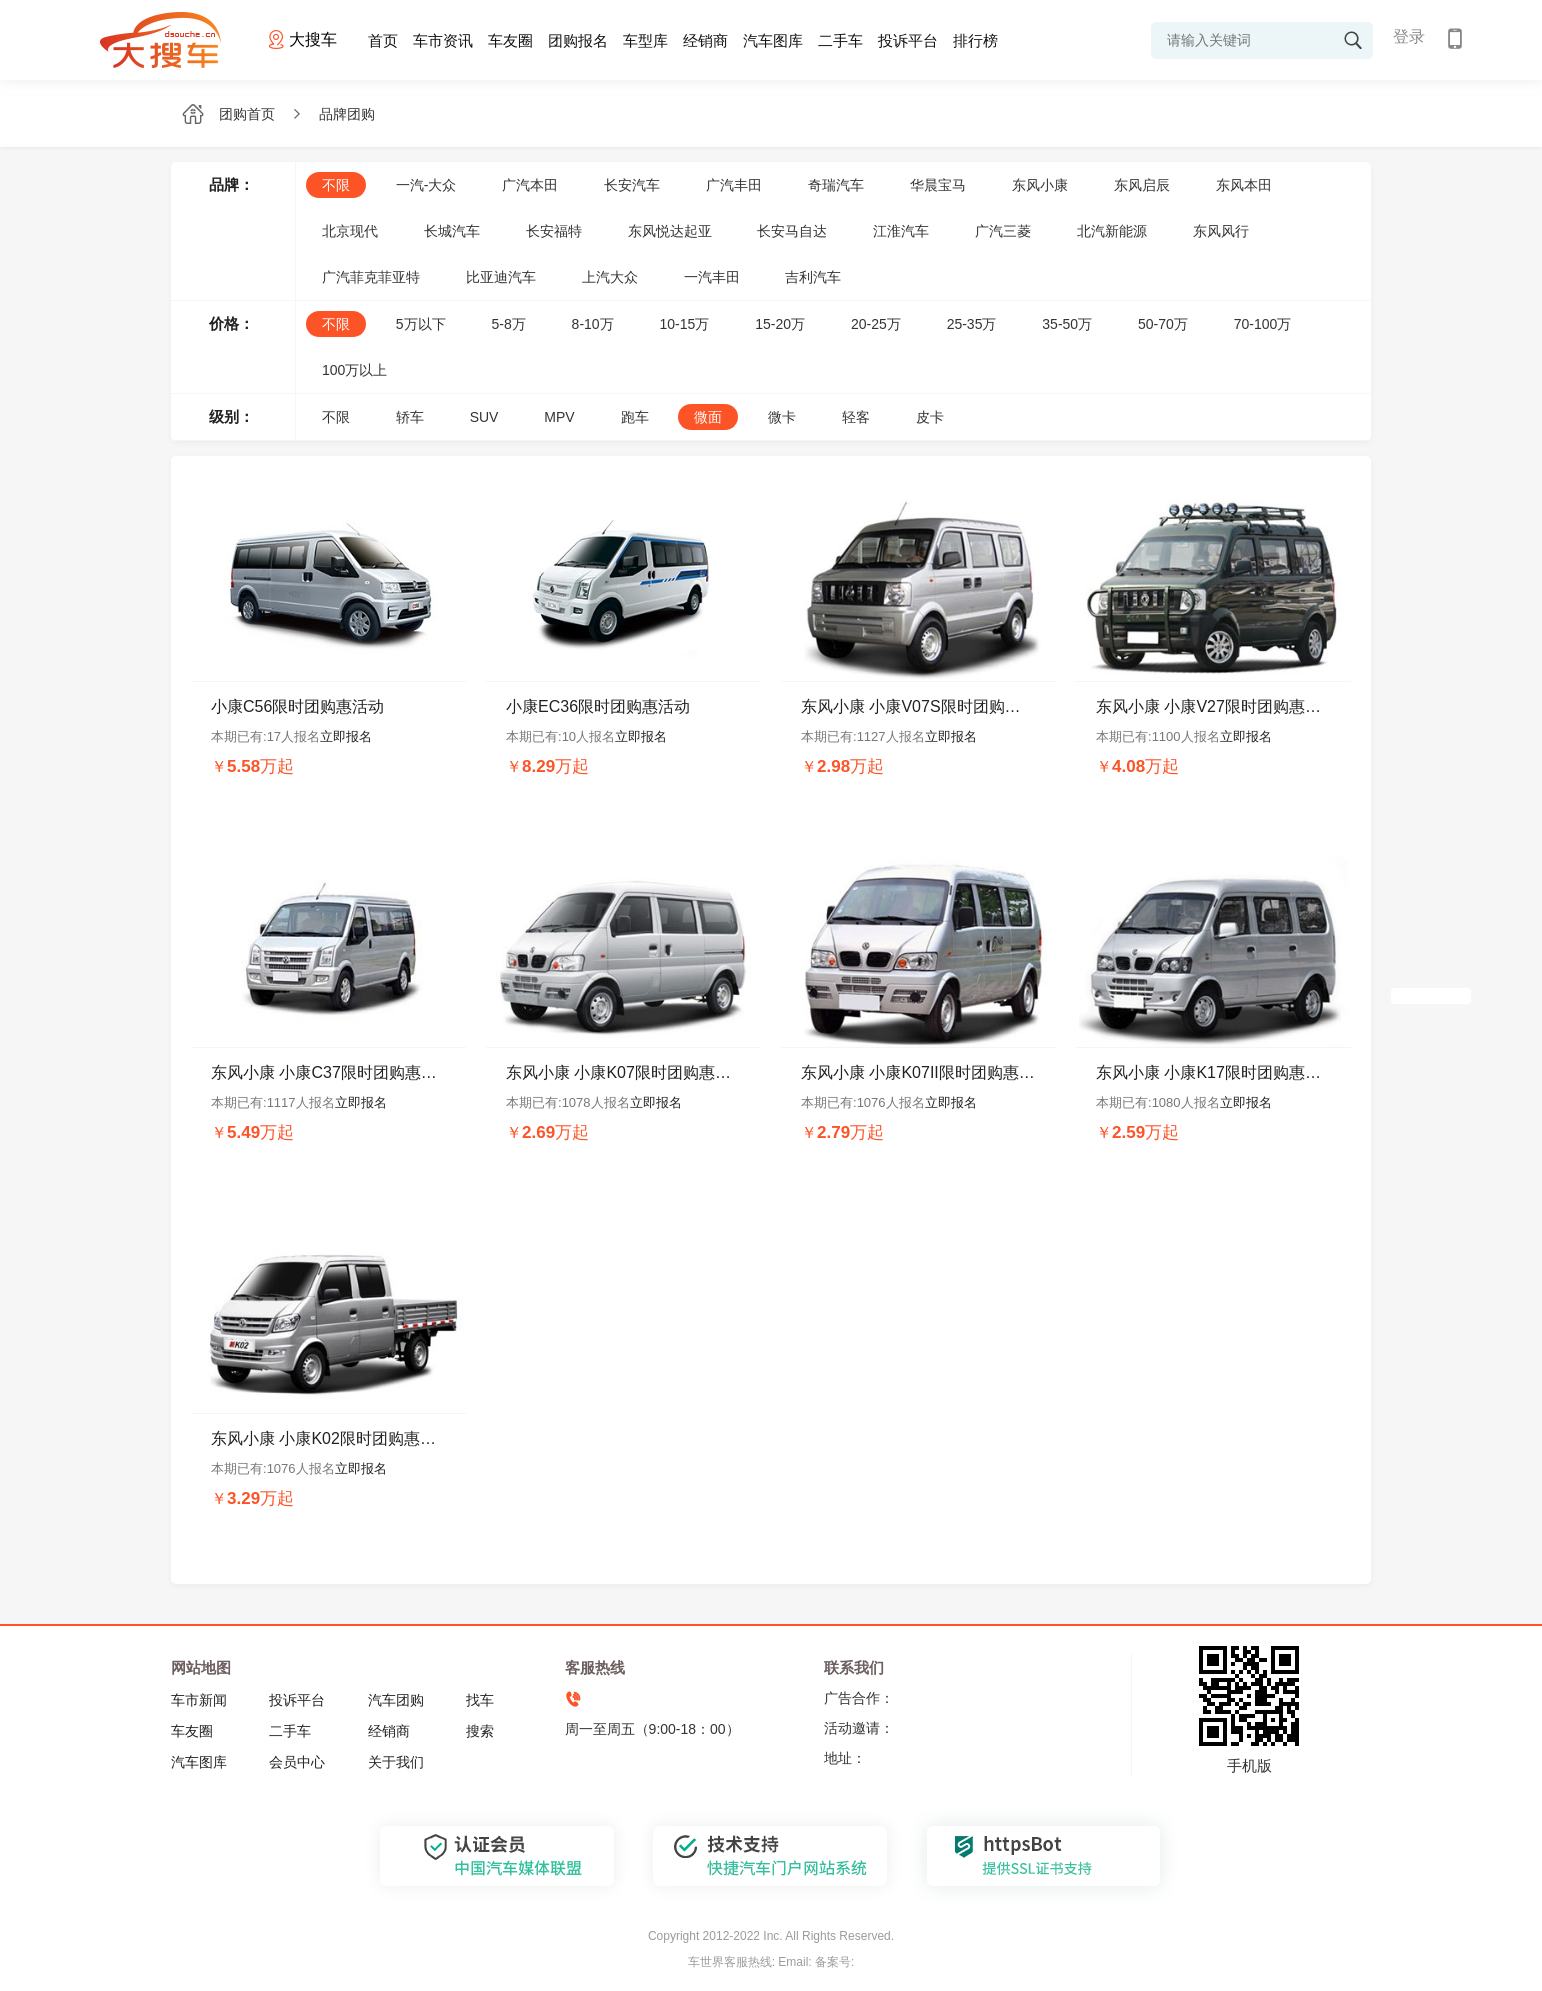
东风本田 (1244, 185)
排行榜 (975, 40)
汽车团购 (396, 1700)
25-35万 (972, 324)
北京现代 (350, 231)
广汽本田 (530, 185)
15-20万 (780, 324)
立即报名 (346, 736)
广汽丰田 (734, 185)
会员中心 (297, 1762)
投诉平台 (908, 40)
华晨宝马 (938, 185)
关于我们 (396, 1762)
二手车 (840, 40)
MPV (559, 417)
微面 (708, 417)
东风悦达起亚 (670, 231)
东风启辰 (1142, 185)
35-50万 (1067, 324)
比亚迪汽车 (501, 277)
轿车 (410, 417)
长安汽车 (632, 185)
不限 (336, 185)
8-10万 (593, 324)
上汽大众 (610, 277)
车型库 (645, 40)
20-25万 (876, 324)
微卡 (782, 417)
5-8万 (508, 324)
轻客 (856, 417)
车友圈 (510, 40)
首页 (383, 40)
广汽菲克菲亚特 (371, 277)
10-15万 (685, 324)
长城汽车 (452, 231)
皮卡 (930, 417)
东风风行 (1221, 231)
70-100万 (1263, 324)
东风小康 (1040, 185)
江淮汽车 (901, 231)
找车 (480, 1700)
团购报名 (578, 40)
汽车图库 (773, 40)
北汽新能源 (1112, 231)
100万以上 (354, 370)
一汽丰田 (712, 277)
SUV (484, 417)
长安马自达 (792, 231)
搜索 (480, 1731)
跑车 (635, 417)
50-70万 (1163, 324)
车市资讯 (443, 40)
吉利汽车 (813, 277)
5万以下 (421, 324)
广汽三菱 (1003, 231)
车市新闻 (199, 1700)
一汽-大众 (426, 185)
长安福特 (554, 231)
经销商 (705, 40)
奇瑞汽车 (836, 185)
